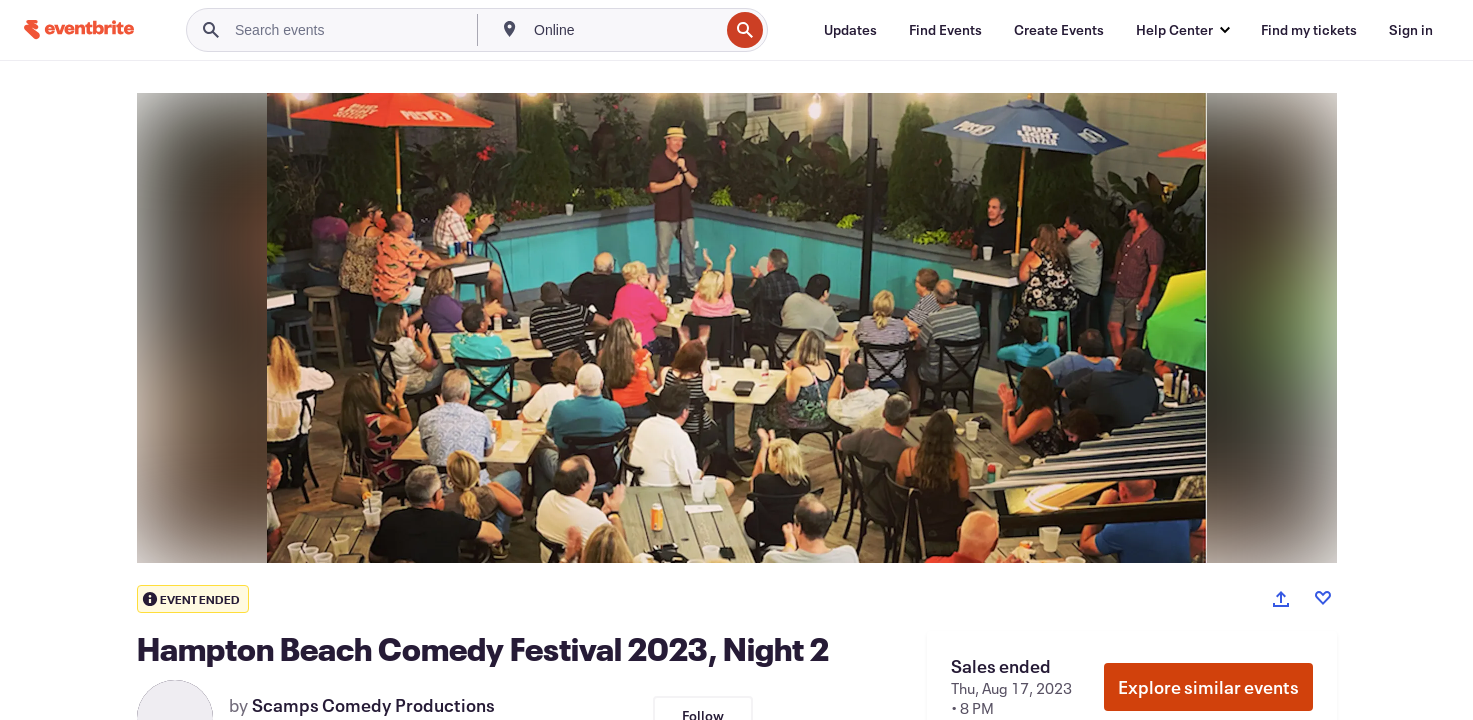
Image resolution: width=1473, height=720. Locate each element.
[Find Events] (945, 30)
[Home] (79, 29)
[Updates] (850, 30)
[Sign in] (1411, 30)
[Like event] (1323, 598)
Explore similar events (1208, 687)
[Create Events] (1059, 30)
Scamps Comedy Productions (373, 705)
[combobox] (624, 30)
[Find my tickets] (1309, 30)
